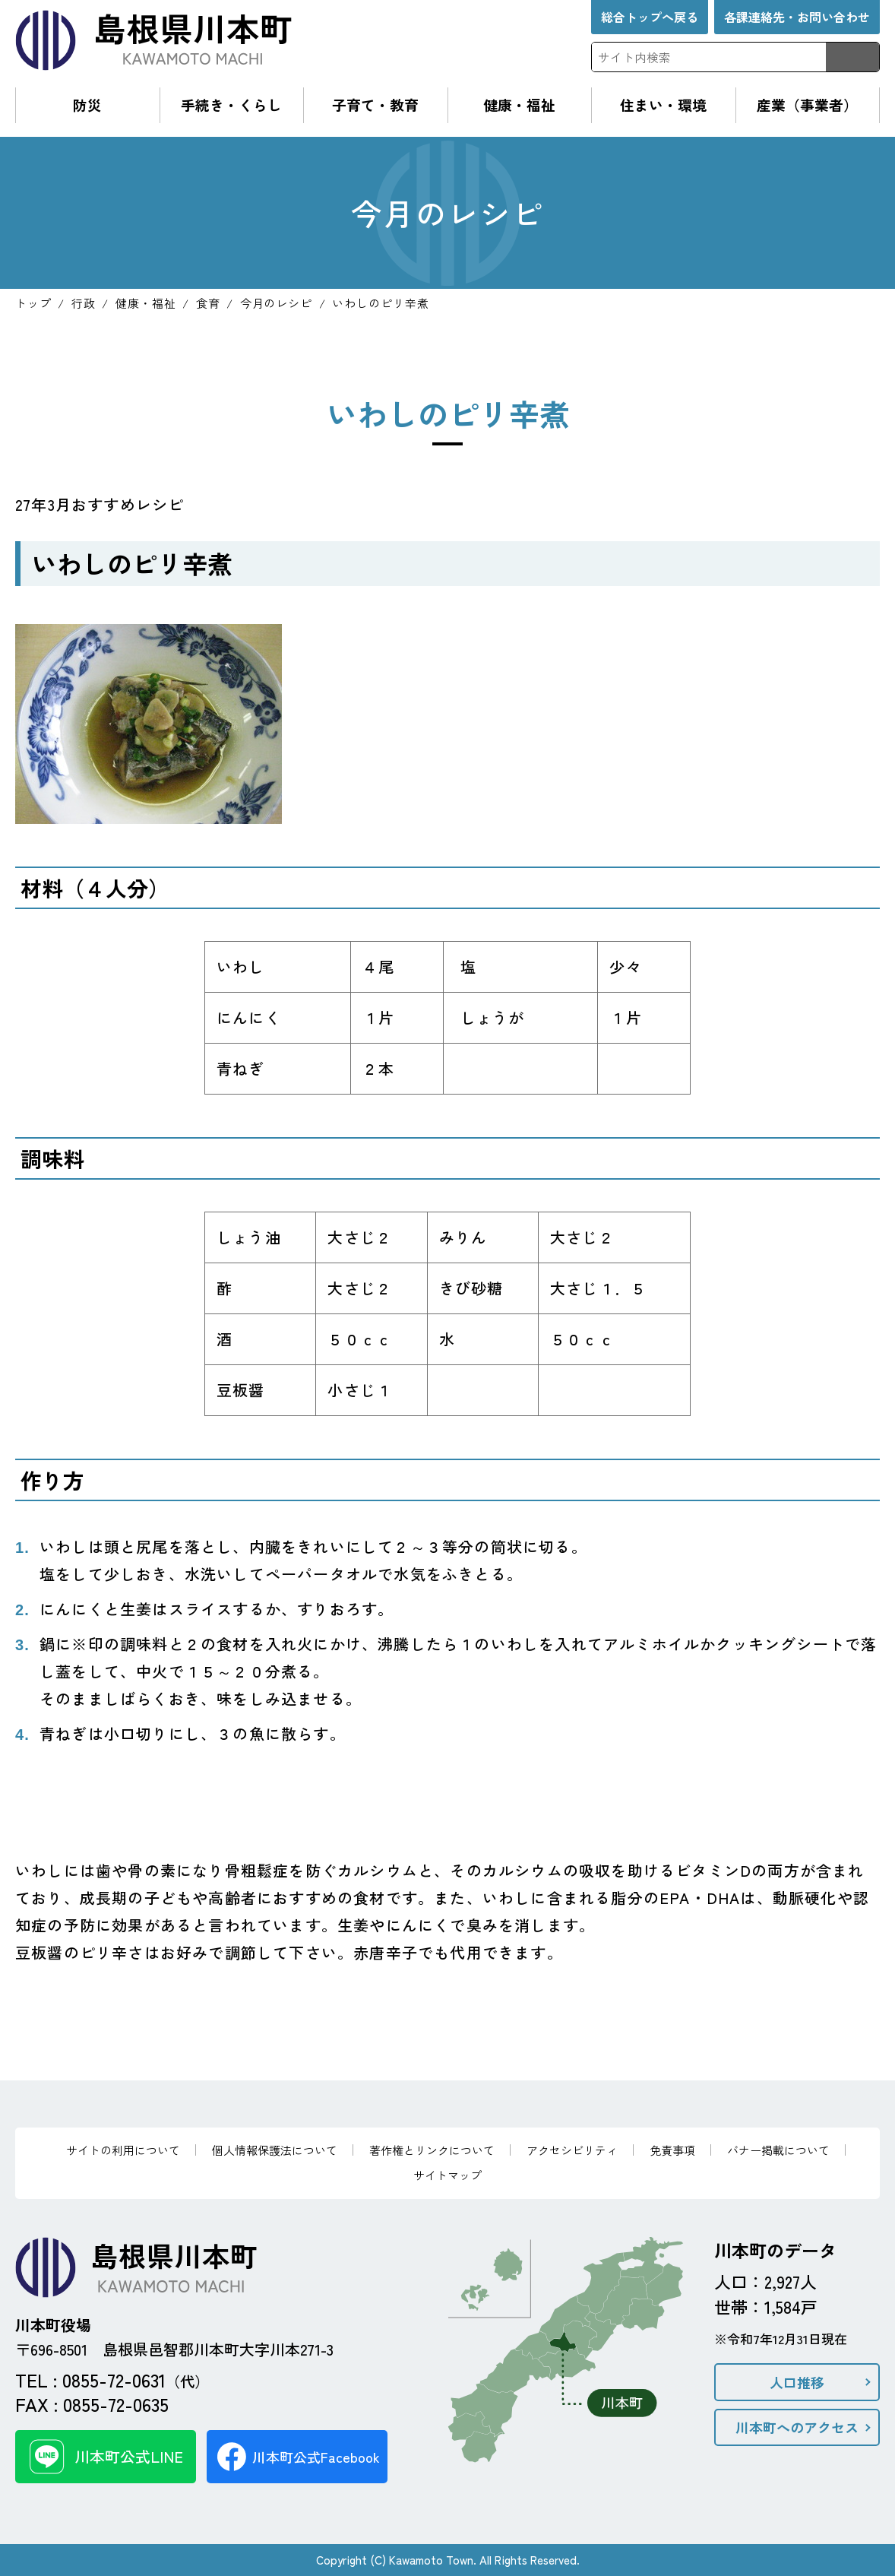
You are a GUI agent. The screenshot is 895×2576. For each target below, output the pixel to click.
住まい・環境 (663, 104)
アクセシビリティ (572, 2150)
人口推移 (797, 2382)
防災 (87, 104)
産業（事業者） (807, 104)
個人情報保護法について (274, 2150)
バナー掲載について (778, 2150)
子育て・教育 (375, 104)
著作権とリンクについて (432, 2150)
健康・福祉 (519, 104)
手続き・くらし (231, 104)
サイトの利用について (123, 2150)
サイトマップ (447, 2175)
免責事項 (672, 2150)
